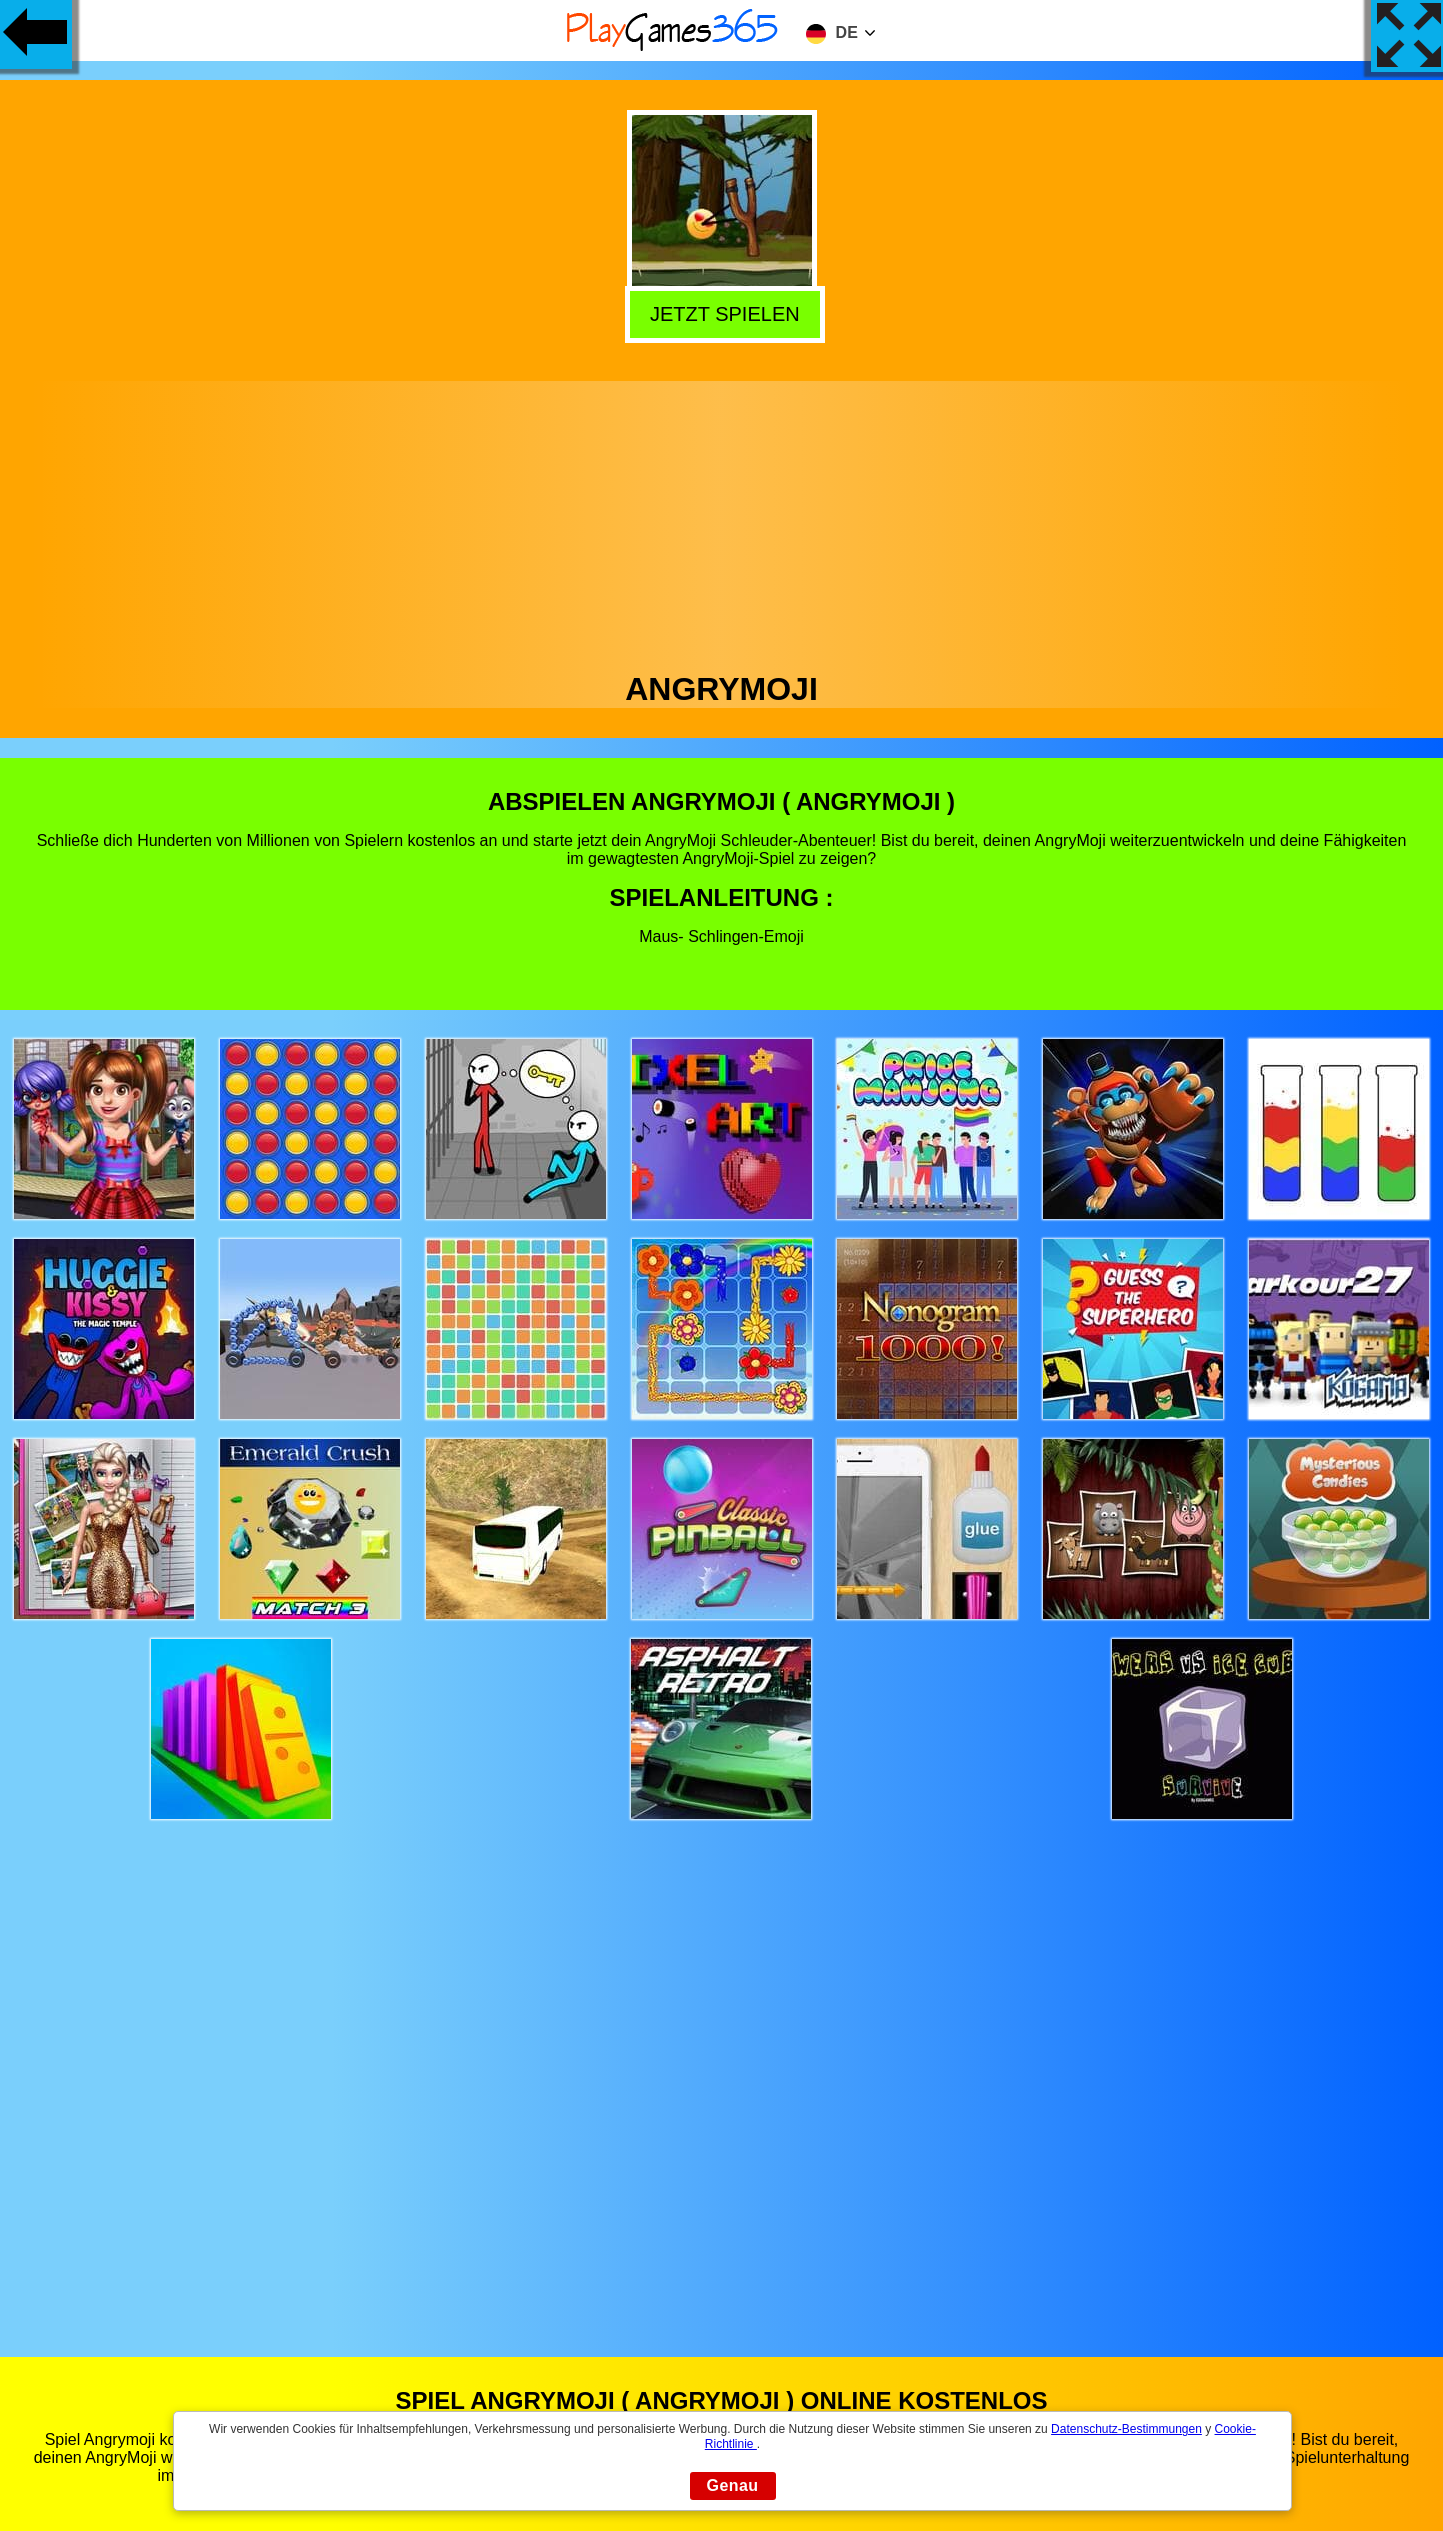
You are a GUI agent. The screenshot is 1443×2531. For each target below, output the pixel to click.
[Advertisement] (722, 521)
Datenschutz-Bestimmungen (1126, 2429)
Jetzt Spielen (719, 312)
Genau (733, 2485)
